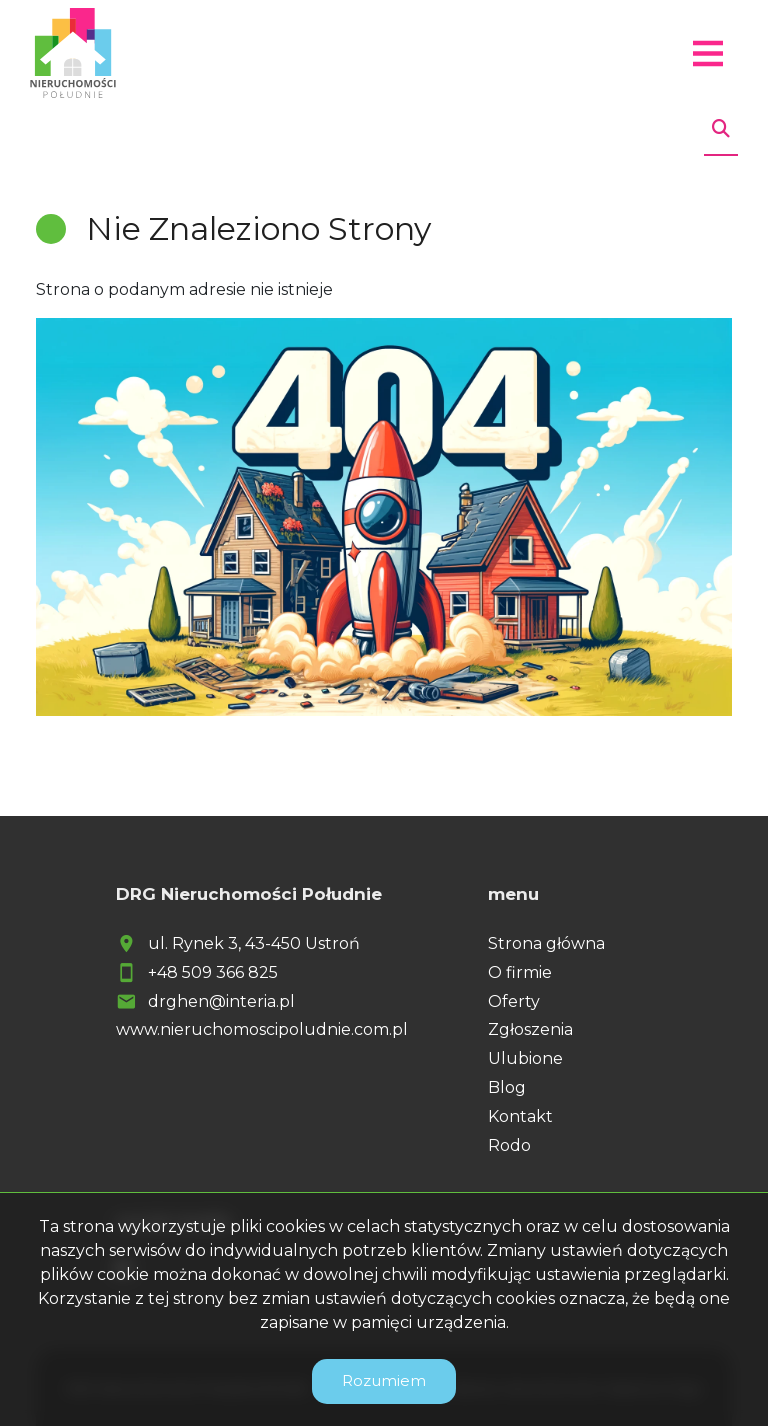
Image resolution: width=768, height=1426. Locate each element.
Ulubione (525, 1058)
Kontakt (520, 1116)
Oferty (514, 1001)
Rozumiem (384, 1380)
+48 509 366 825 (213, 972)
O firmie (520, 972)
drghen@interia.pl (221, 1001)
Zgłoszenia (530, 1029)
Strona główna (546, 943)
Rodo (509, 1145)
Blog (507, 1087)
